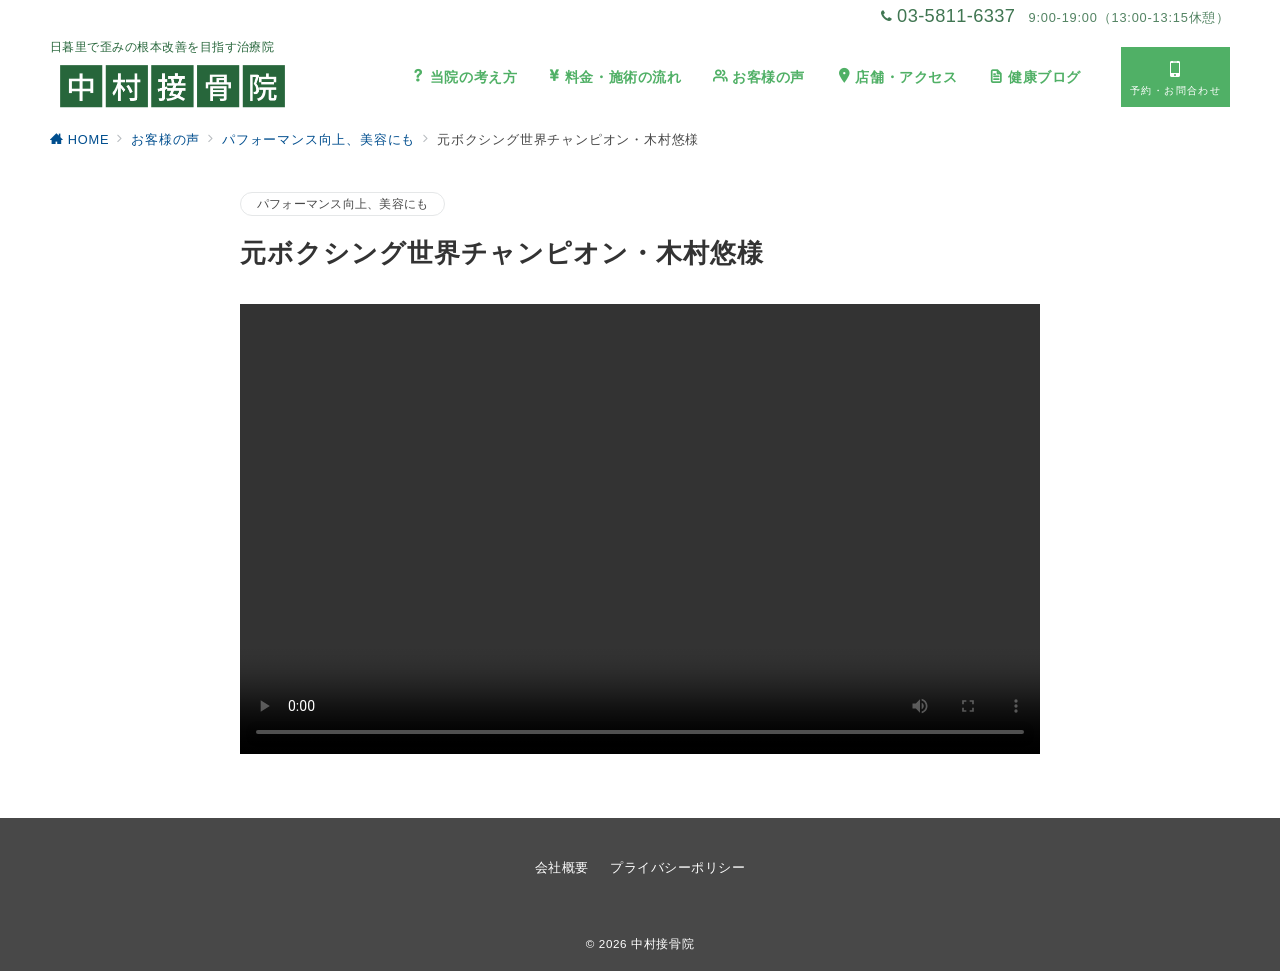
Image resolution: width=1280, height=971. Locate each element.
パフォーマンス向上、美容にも (342, 203)
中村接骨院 (662, 943)
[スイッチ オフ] (1175, 77)
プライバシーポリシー (677, 867)
